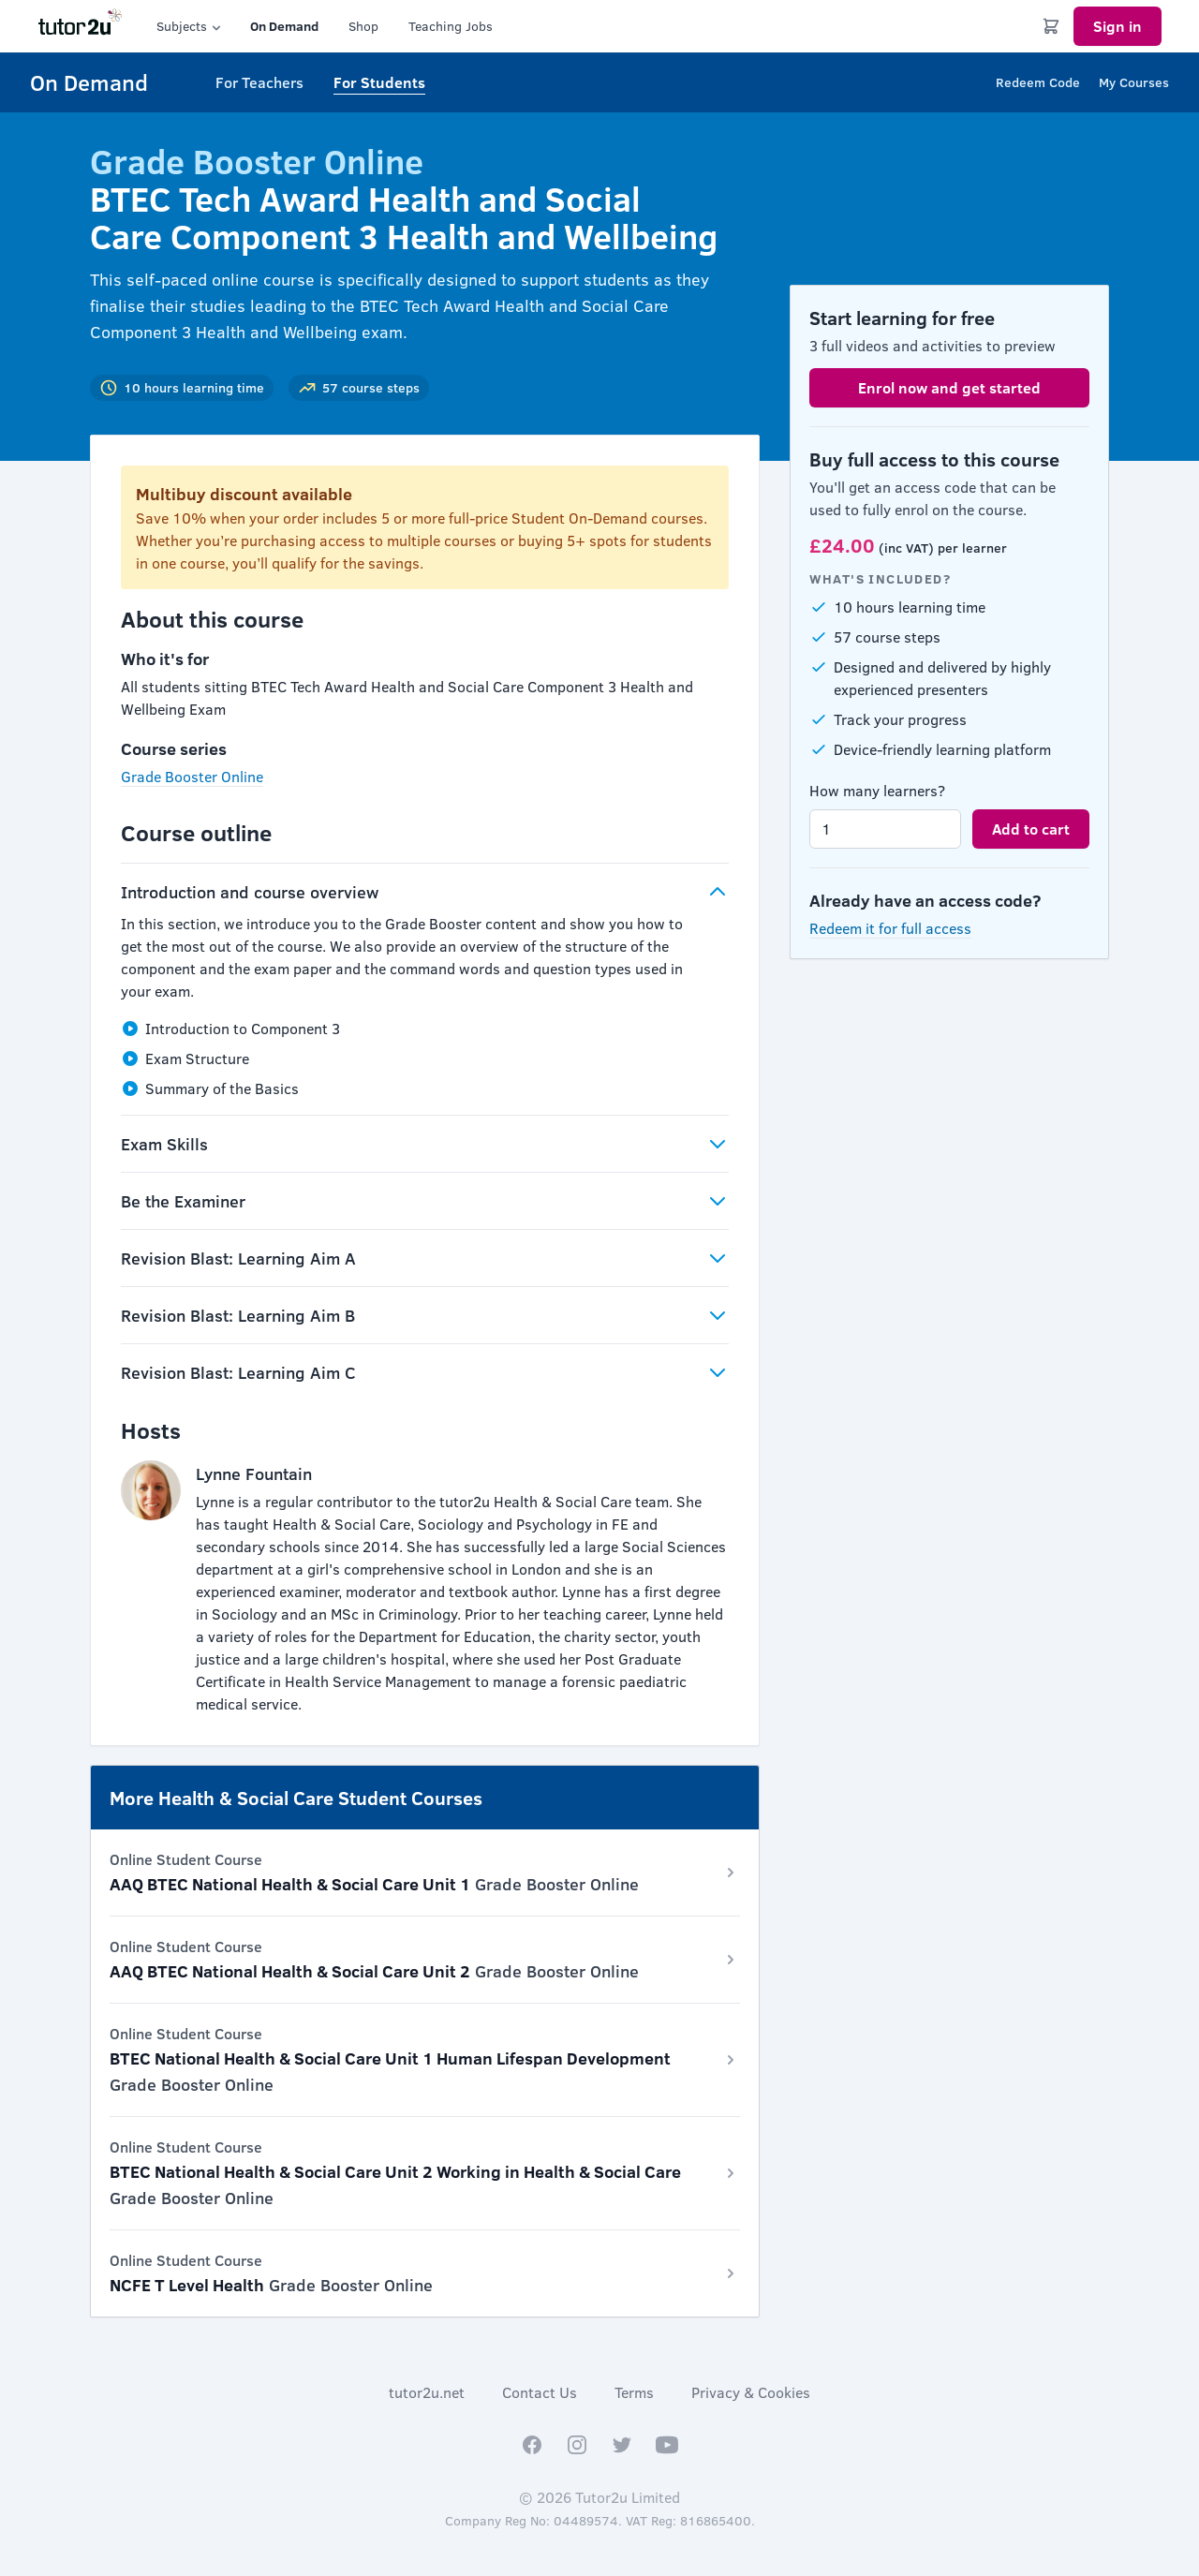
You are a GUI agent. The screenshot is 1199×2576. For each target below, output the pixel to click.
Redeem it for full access (890, 928)
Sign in (1117, 26)
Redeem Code (1038, 82)
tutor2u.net (427, 2392)
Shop (363, 26)
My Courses (1134, 82)
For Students (379, 82)
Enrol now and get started (949, 387)
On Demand (284, 26)
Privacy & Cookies (750, 2392)
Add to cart (1031, 828)
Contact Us (539, 2392)
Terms (634, 2392)
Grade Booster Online (192, 776)
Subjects (190, 26)
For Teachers (259, 82)
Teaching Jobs (450, 26)
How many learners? (877, 790)
